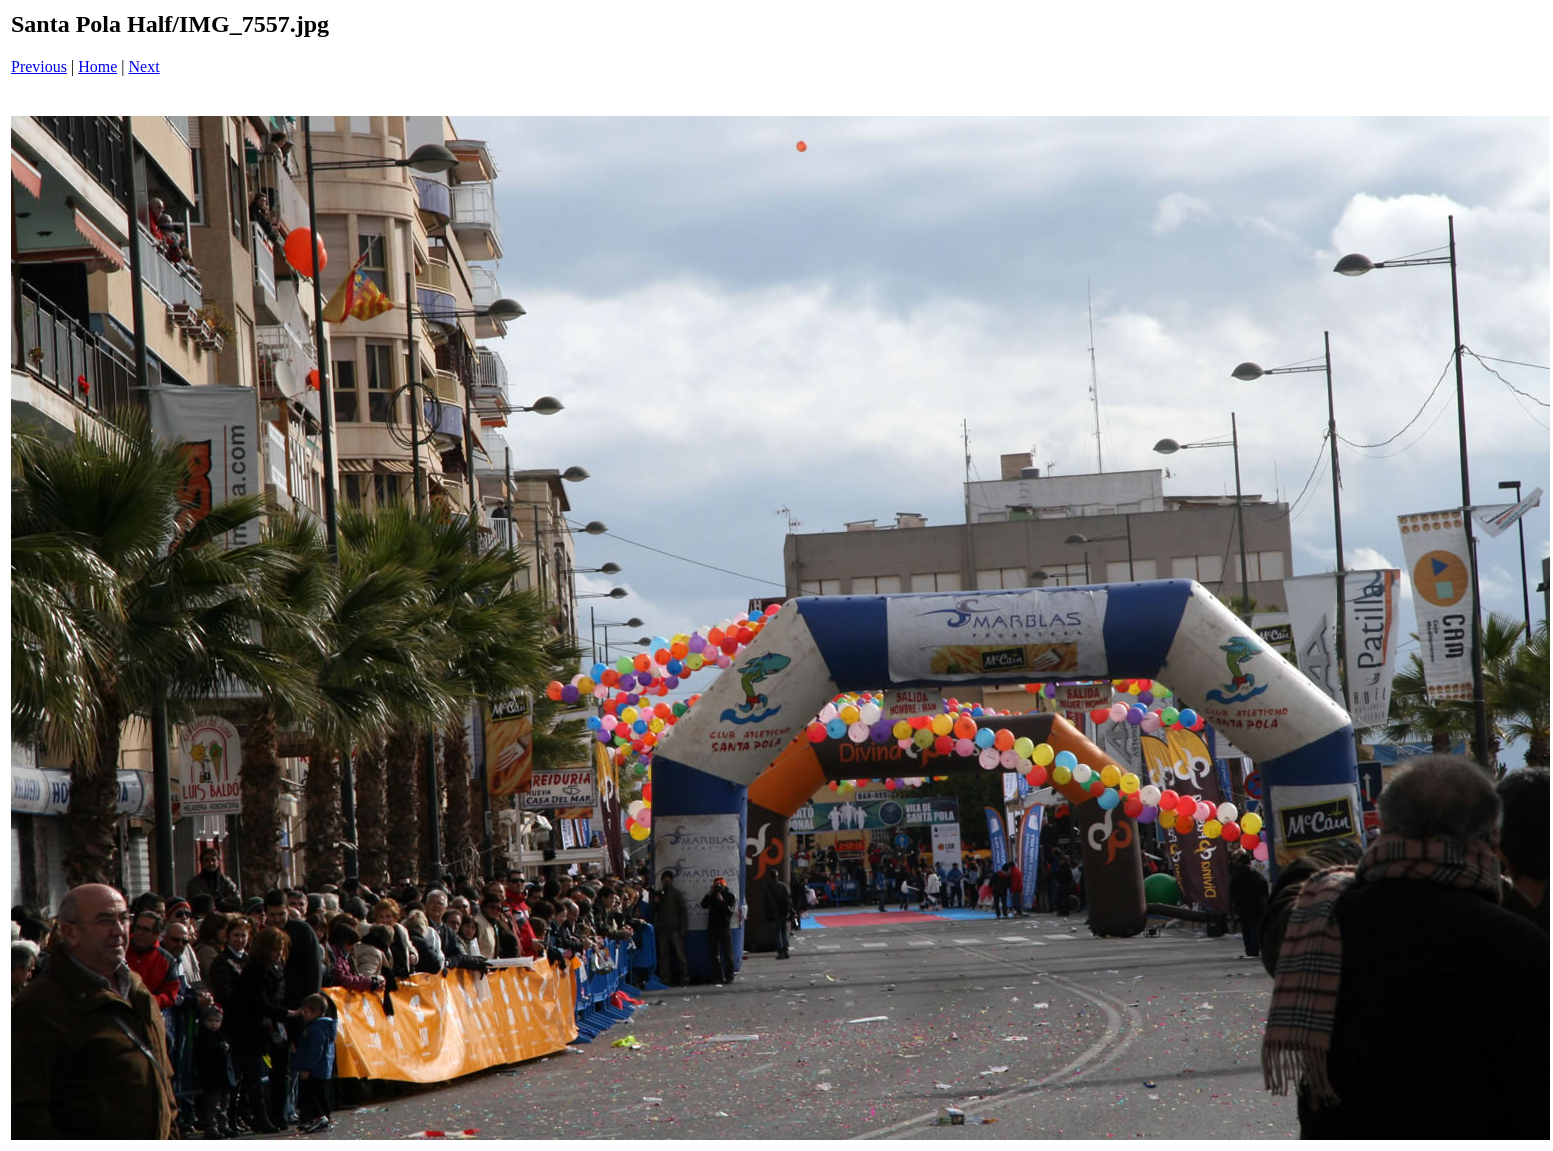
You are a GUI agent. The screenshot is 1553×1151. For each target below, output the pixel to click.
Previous (39, 66)
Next (144, 66)
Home (97, 66)
